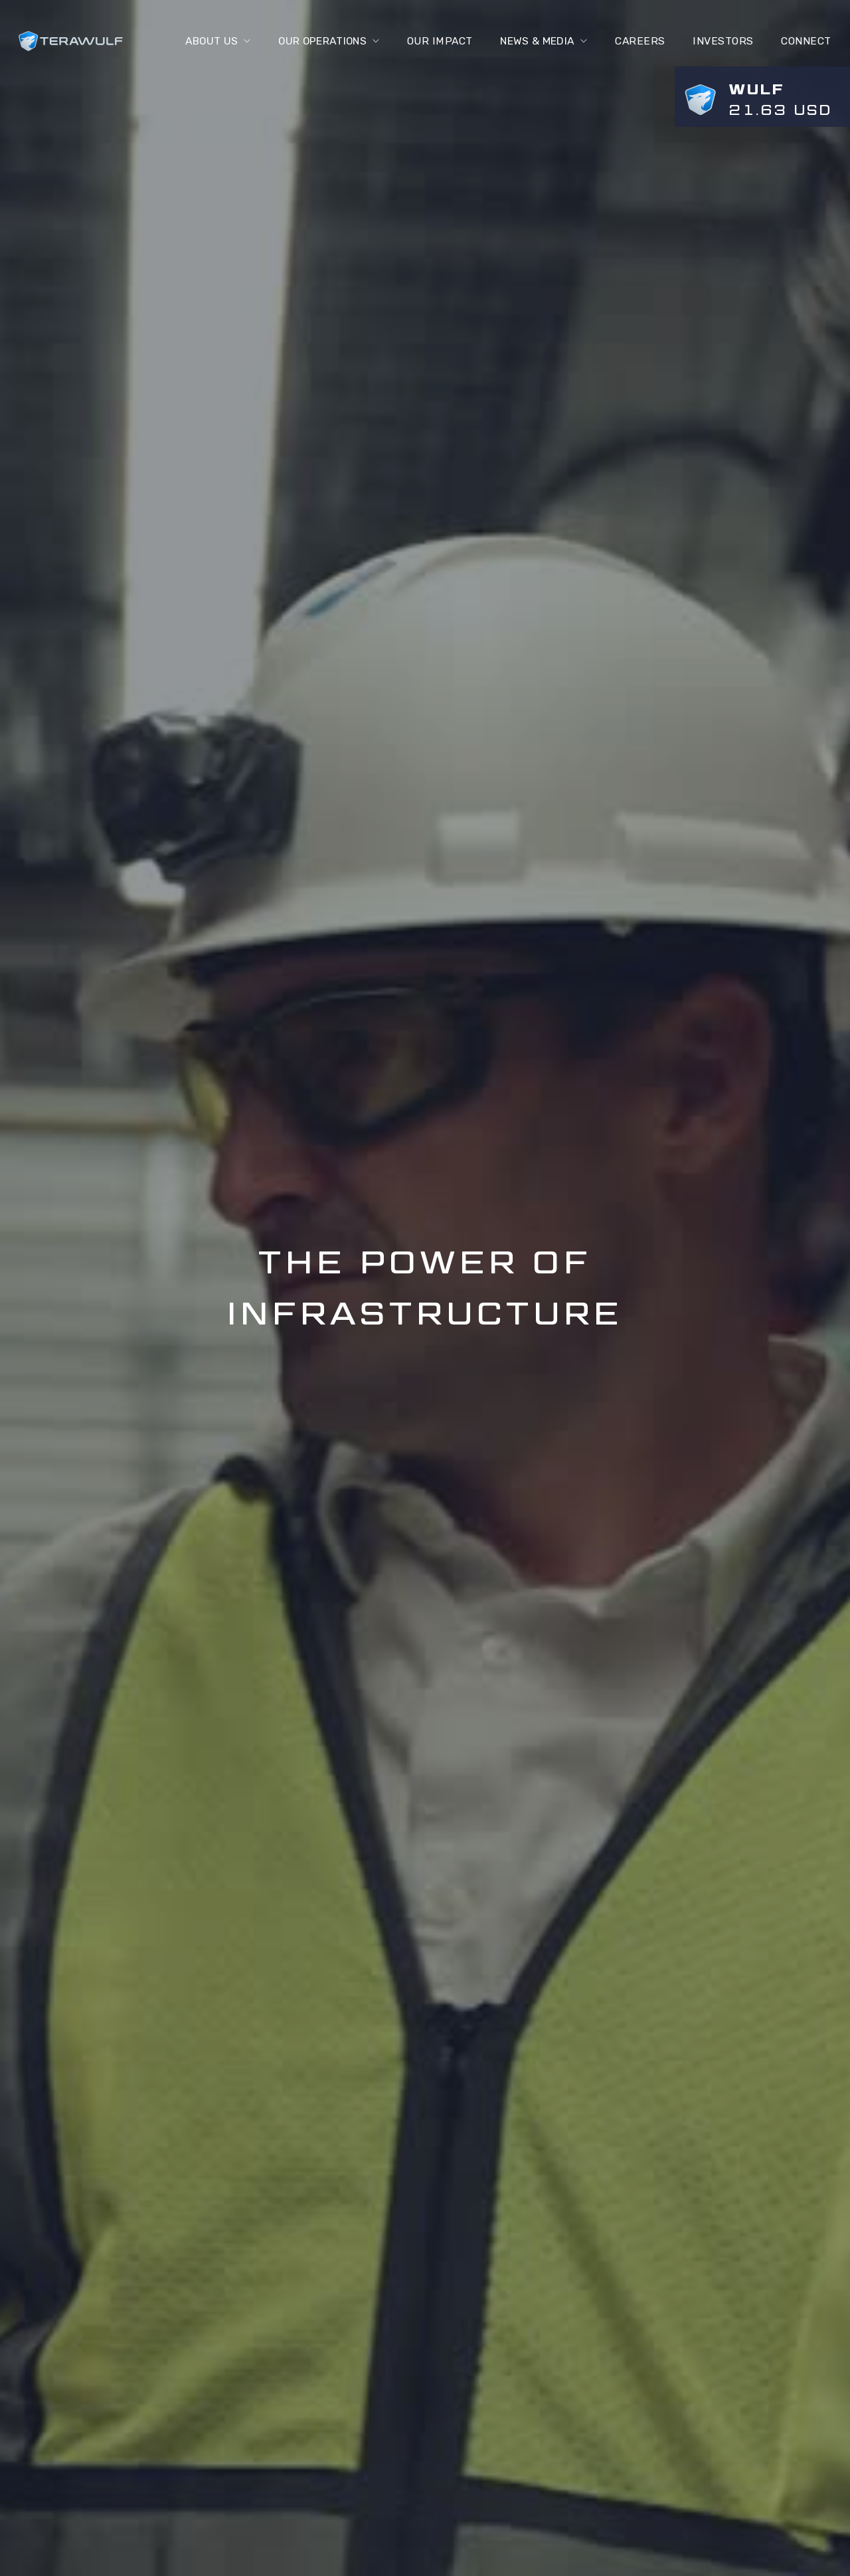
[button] (210, 41)
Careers (640, 41)
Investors (723, 41)
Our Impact (436, 41)
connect (806, 41)
